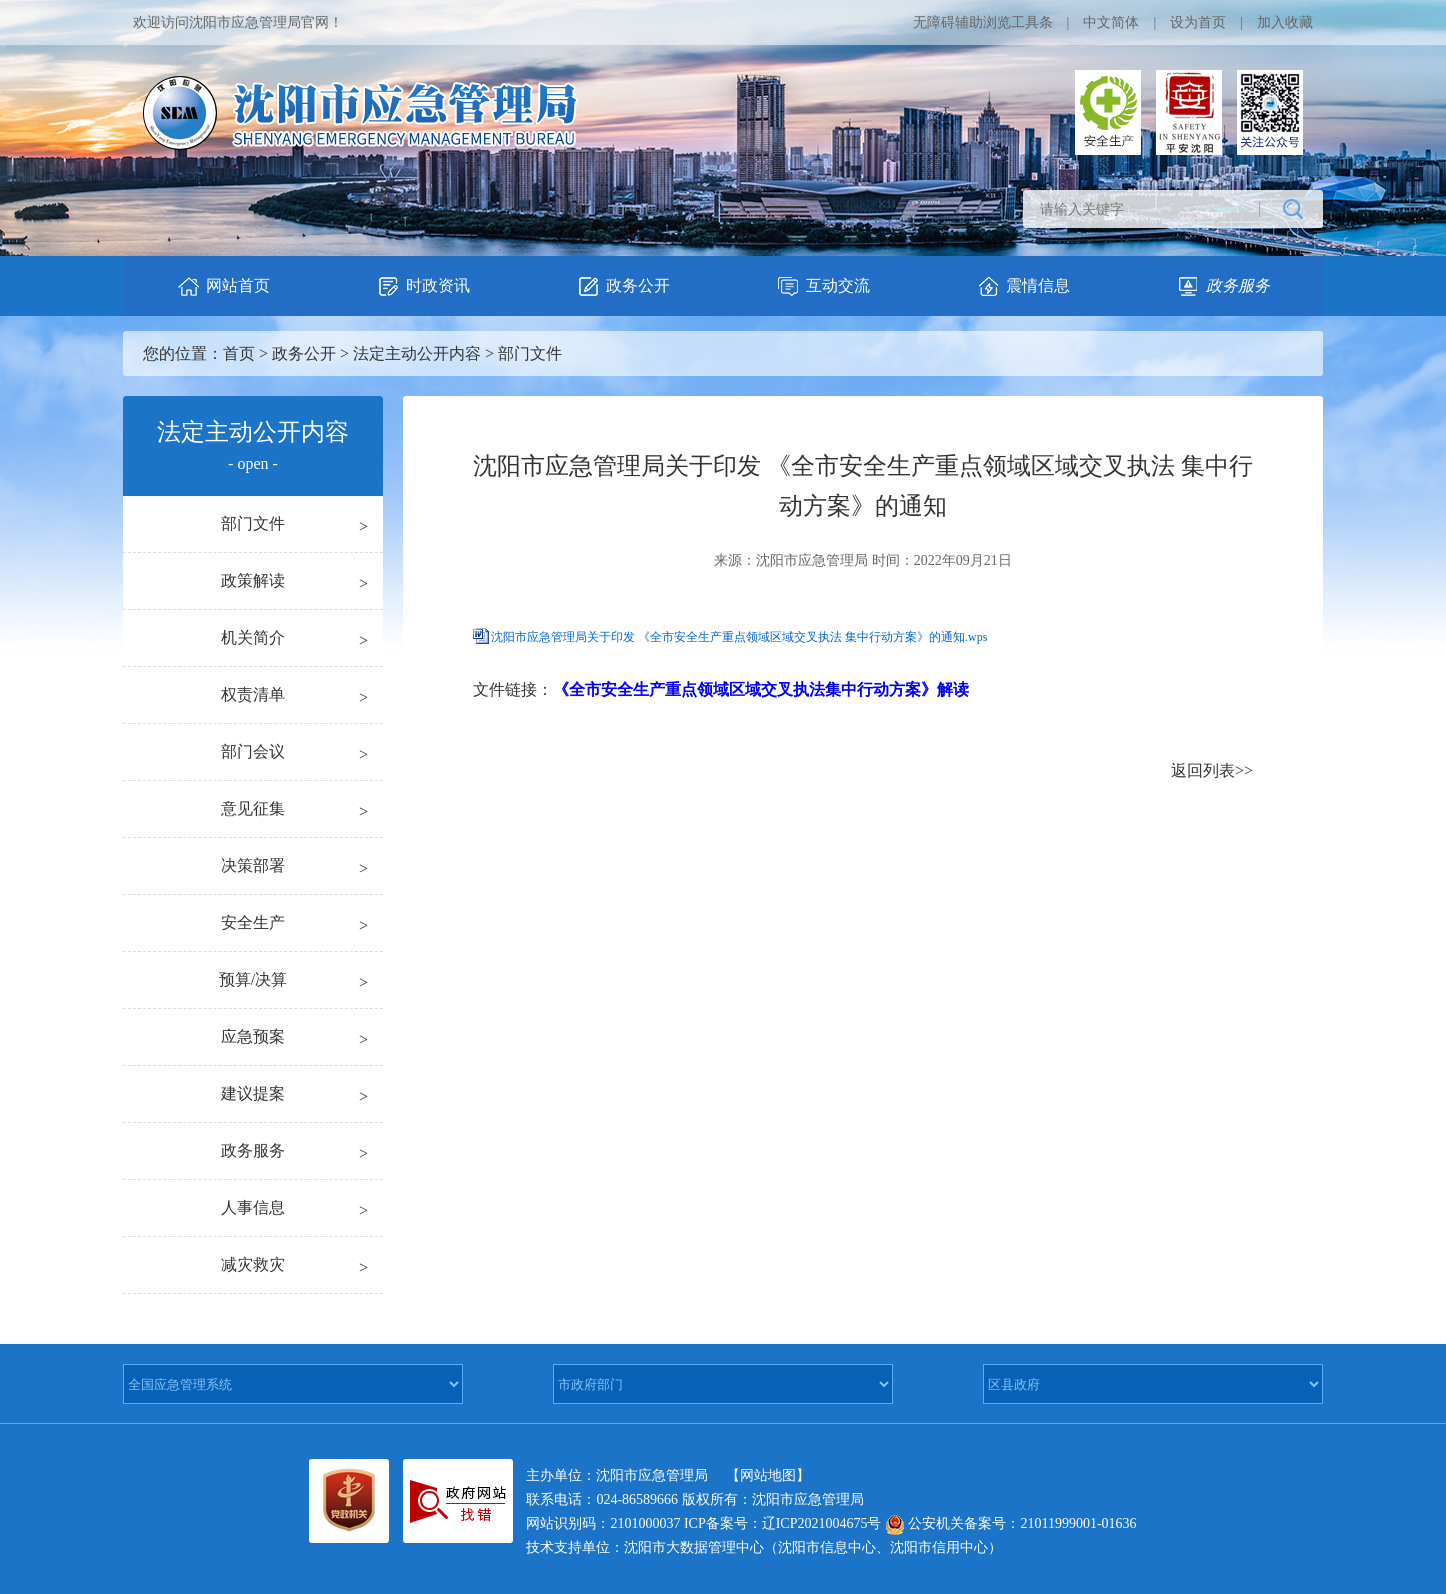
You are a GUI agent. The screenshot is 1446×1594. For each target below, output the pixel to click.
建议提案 (253, 1093)
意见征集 (253, 808)
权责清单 (253, 694)
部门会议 (253, 751)
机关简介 (253, 637)
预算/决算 (253, 979)
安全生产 (253, 922)
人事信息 (253, 1207)
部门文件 (530, 353)
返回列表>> (1212, 770)
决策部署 (253, 865)
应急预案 (253, 1036)
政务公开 (623, 286)
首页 (239, 353)
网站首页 (223, 286)
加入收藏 (1285, 22)
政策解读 (253, 580)
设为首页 (1198, 22)
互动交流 (823, 286)
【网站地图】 (768, 1475)
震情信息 (1023, 286)
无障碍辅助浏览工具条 (983, 22)
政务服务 (253, 1150)
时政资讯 (423, 286)
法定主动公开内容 (417, 353)
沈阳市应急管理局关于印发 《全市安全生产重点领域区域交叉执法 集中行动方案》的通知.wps (739, 637)
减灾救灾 (253, 1264)
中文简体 (1111, 22)
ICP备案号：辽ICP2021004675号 (783, 1523)
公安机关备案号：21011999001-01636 (1011, 1523)
